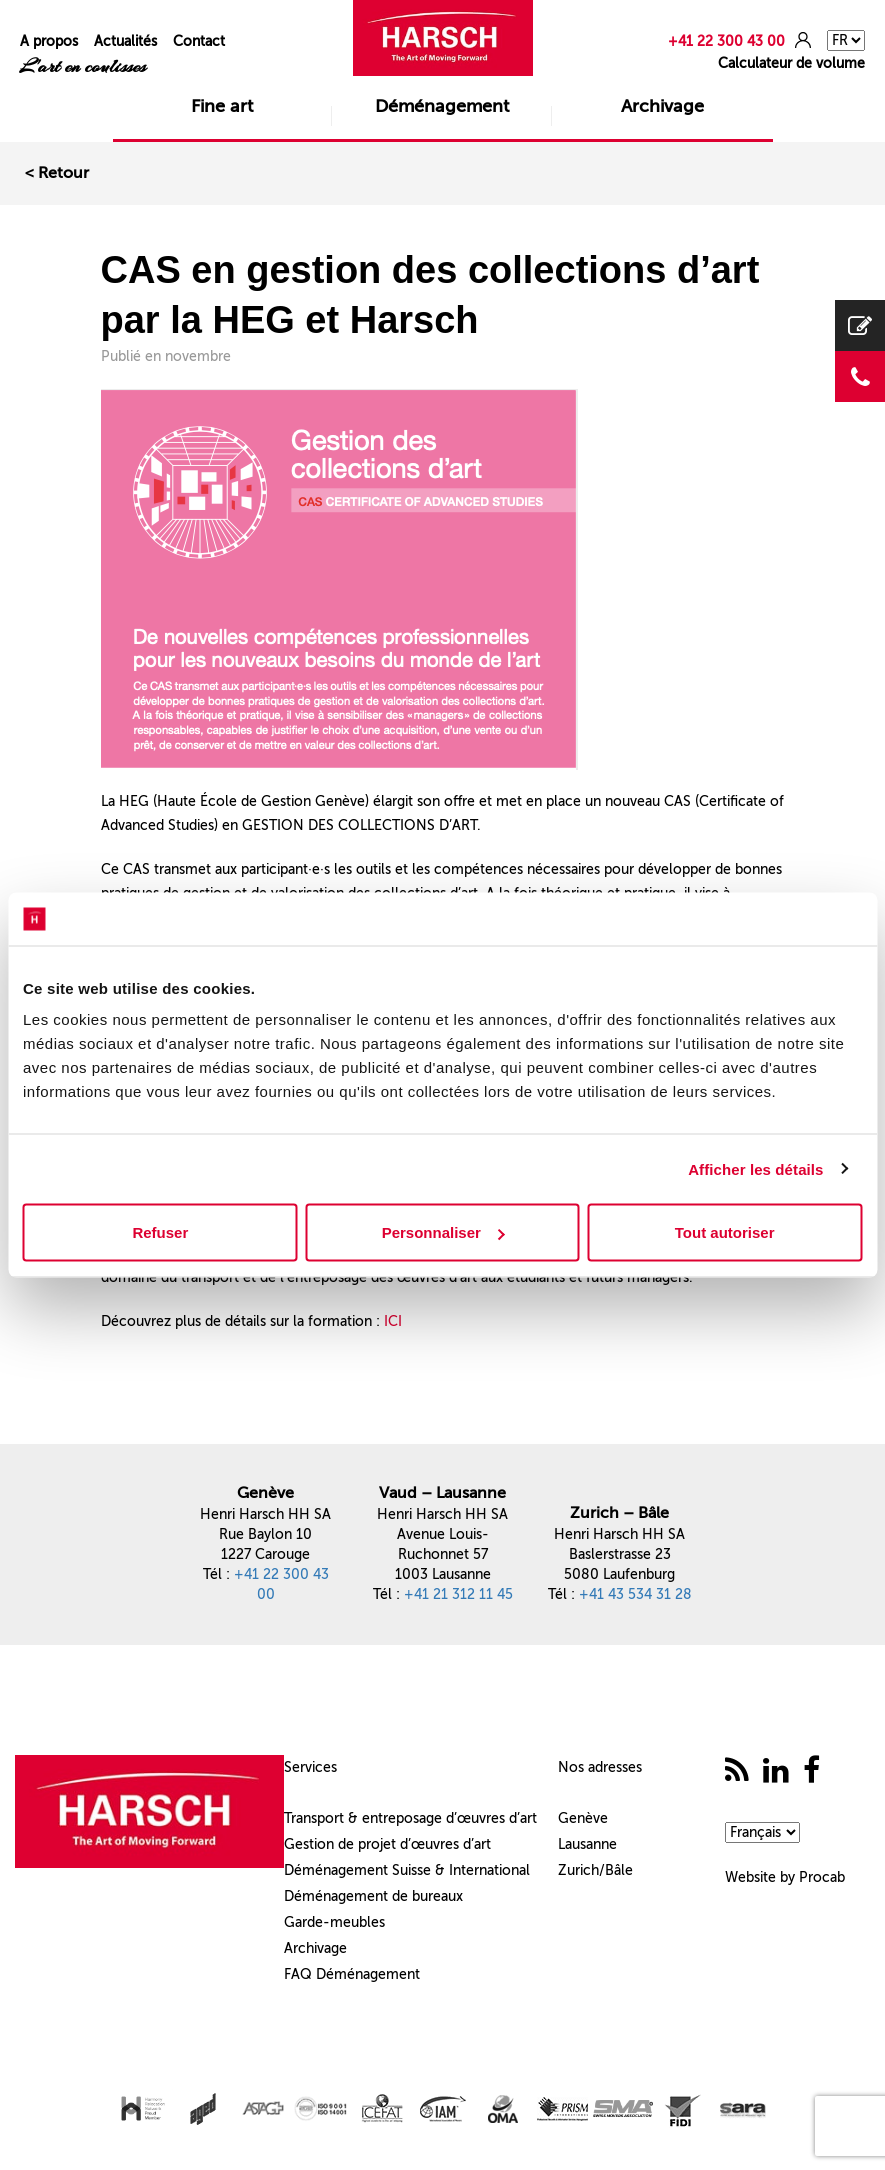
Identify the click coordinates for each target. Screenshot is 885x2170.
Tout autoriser (725, 1232)
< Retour (57, 172)
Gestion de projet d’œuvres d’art (387, 1844)
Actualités (125, 41)
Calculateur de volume (791, 63)
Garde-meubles (334, 1922)
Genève (583, 1818)
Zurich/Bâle (595, 1870)
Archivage (662, 106)
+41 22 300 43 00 (726, 41)
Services (310, 1767)
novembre (198, 356)
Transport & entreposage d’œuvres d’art (410, 1818)
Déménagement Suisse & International (407, 1870)
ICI (393, 1321)
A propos (49, 41)
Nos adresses (600, 1767)
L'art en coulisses (83, 66)
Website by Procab (785, 1877)
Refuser (160, 1232)
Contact (199, 41)
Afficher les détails (755, 1168)
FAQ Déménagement (352, 1974)
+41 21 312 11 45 (458, 1594)
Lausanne (587, 1844)
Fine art (222, 106)
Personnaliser (443, 1232)
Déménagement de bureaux (373, 1896)
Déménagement (442, 106)
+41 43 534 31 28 (635, 1594)
